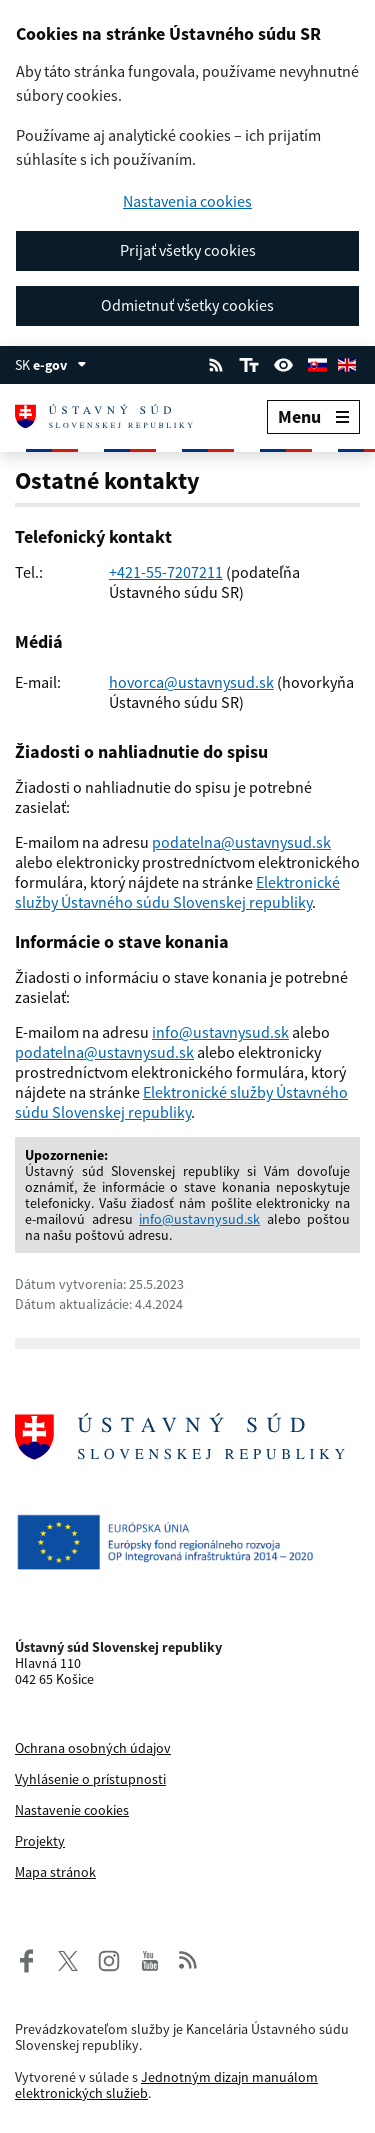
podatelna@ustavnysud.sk (241, 842)
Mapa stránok (55, 1872)
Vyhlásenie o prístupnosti (90, 1779)
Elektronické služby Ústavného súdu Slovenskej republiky (177, 892)
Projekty (40, 1841)
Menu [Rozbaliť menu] (313, 416)
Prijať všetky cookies (188, 250)
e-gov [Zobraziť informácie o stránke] (60, 365)
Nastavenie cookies (72, 1810)
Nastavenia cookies (187, 201)
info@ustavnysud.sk (220, 1032)
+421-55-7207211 (166, 572)
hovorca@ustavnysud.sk (191, 682)
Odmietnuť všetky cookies (187, 305)
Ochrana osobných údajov (93, 1748)
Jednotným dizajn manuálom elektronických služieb (166, 2085)
